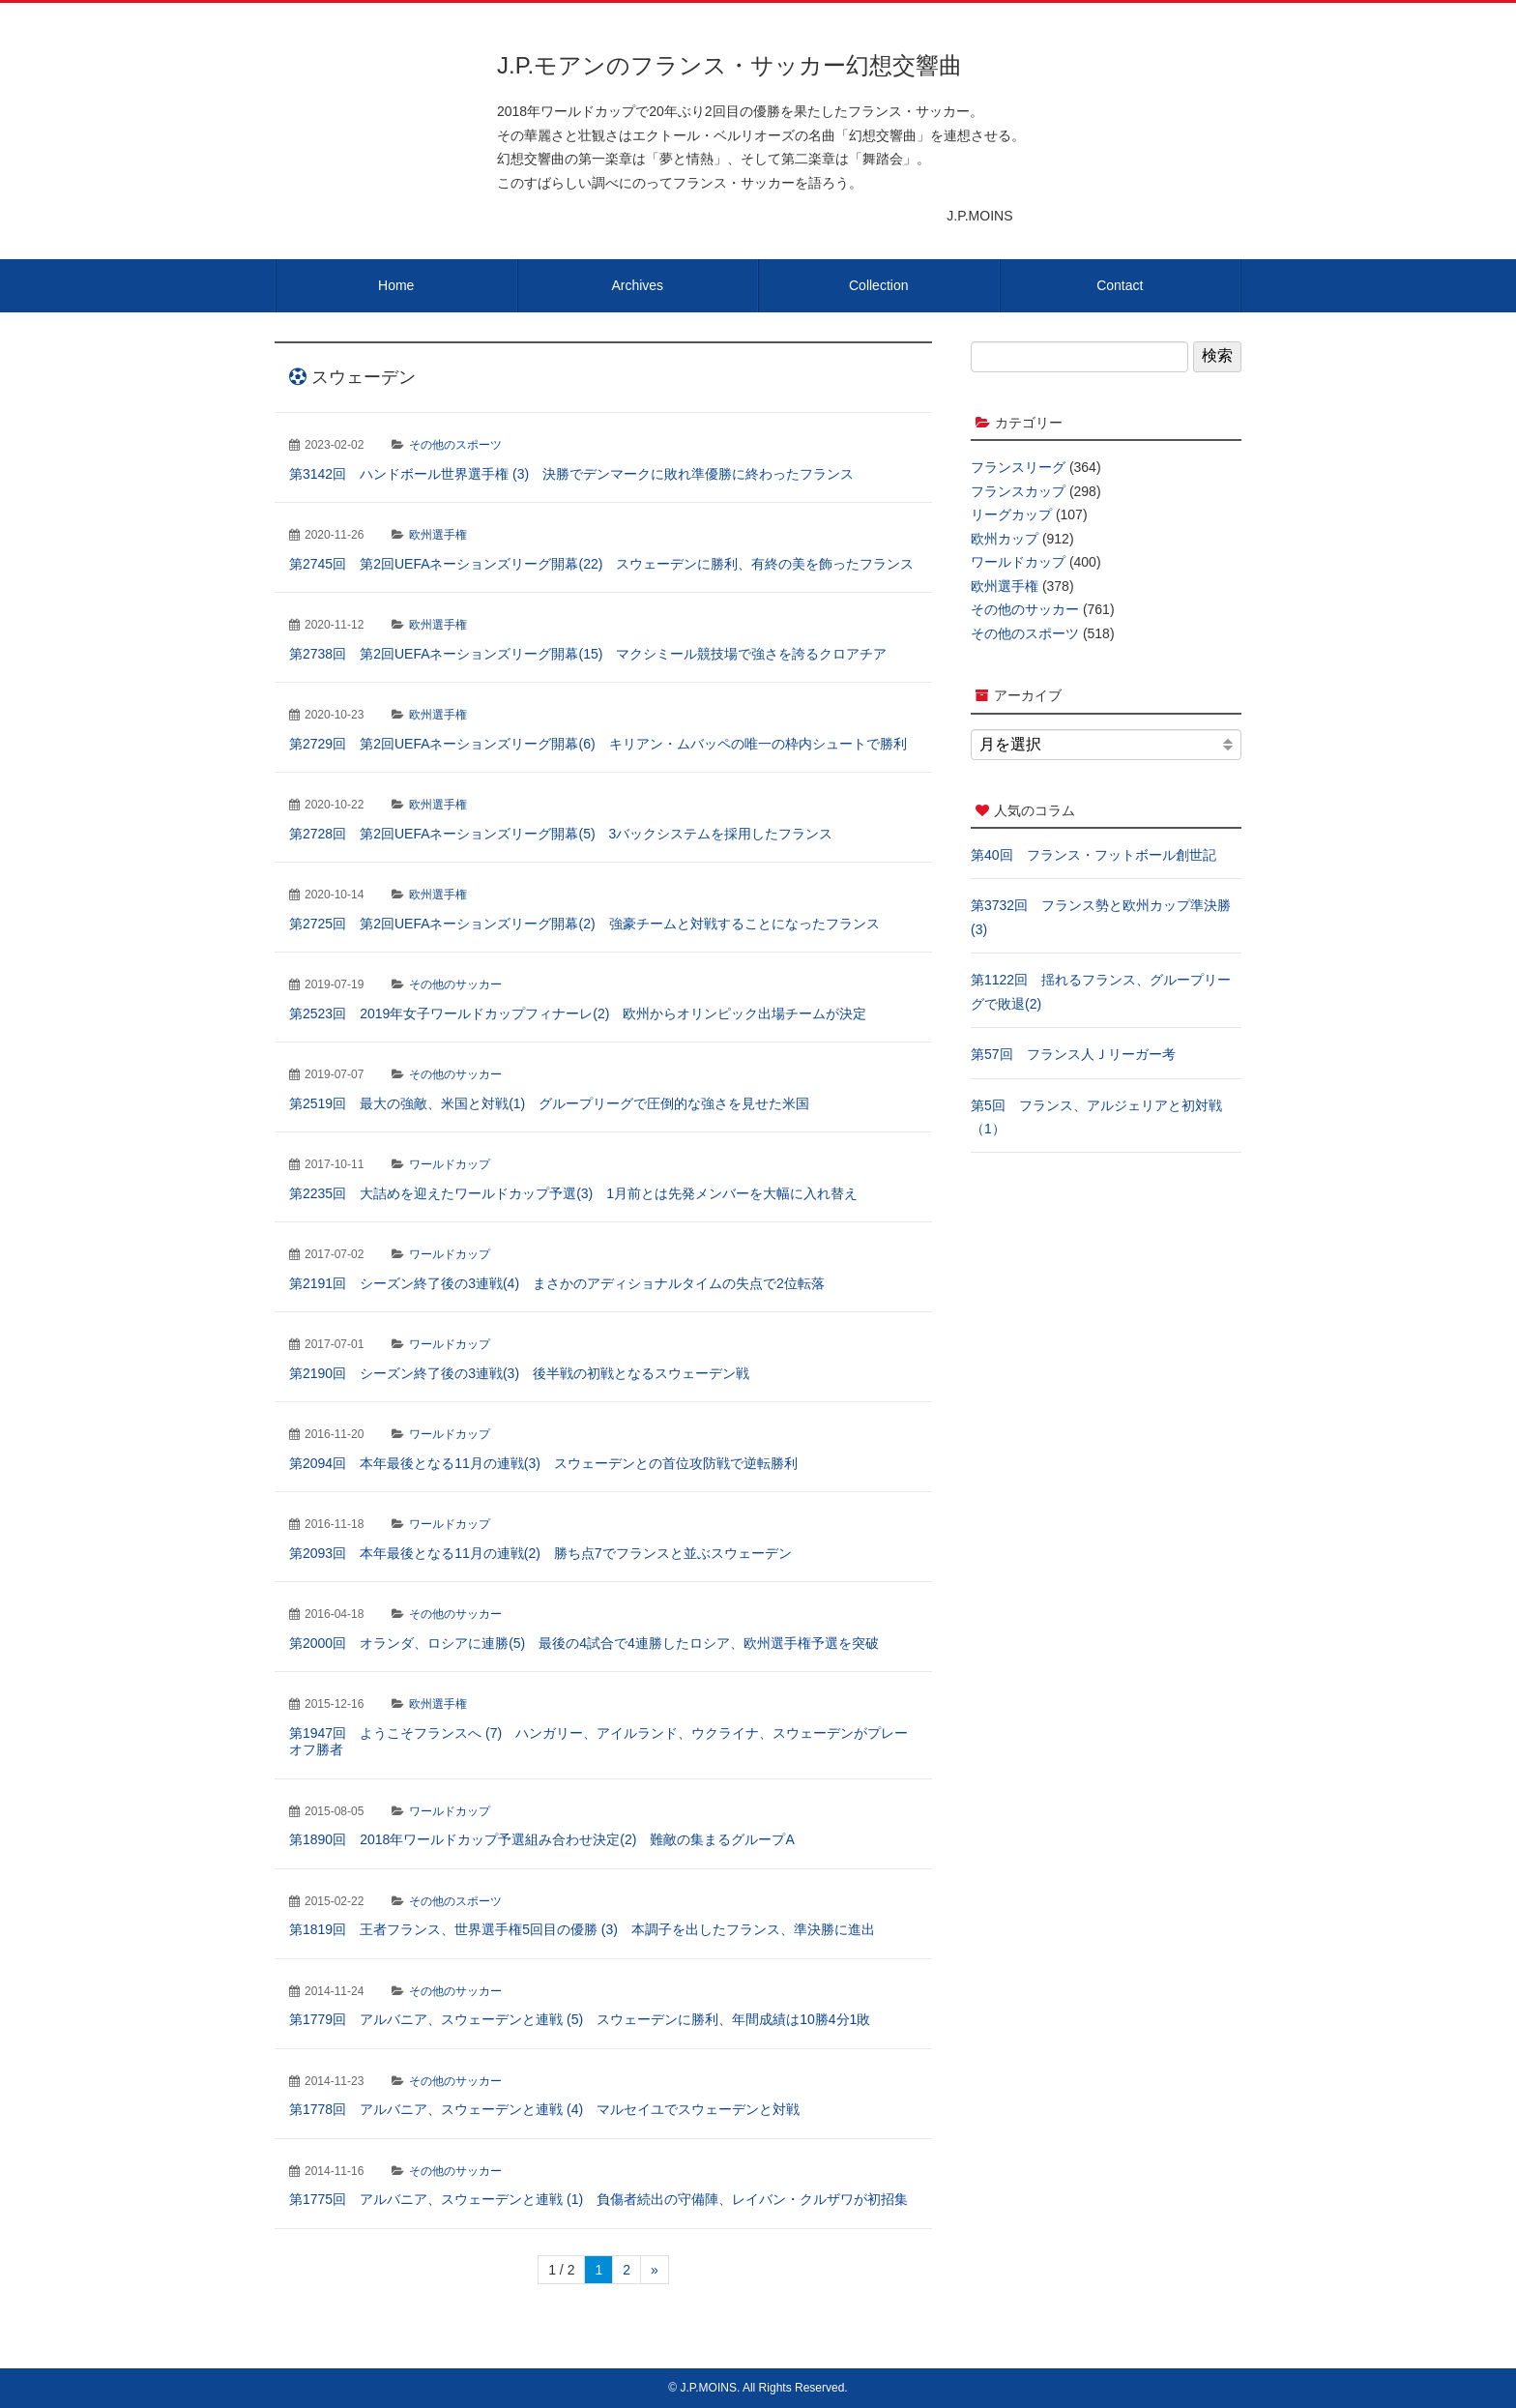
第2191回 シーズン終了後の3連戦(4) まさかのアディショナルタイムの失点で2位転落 (557, 1283)
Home (396, 285)
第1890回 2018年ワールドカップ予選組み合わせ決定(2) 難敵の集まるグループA (542, 1839)
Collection (878, 285)
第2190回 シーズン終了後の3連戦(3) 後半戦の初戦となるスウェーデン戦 (519, 1373)
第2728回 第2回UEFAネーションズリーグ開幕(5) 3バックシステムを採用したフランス (560, 833)
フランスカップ (1018, 491)
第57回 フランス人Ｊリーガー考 (1073, 1054)
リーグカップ (1011, 514)
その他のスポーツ (455, 445)
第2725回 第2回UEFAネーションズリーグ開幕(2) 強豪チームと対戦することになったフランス (584, 923)
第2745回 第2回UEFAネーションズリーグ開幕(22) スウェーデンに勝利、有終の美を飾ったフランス (601, 564)
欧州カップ (1004, 538)
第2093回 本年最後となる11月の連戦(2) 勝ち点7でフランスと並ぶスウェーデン (540, 1553)
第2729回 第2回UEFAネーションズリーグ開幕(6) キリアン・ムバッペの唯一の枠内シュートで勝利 (598, 743)
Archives (637, 285)
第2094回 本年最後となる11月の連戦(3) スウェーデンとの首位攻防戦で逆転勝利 (543, 1463)
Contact (1119, 285)
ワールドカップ (449, 1164)
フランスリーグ (1018, 467)
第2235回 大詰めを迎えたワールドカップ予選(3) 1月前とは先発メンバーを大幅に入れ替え (573, 1193)
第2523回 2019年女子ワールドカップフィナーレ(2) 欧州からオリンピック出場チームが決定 (577, 1013)
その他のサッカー (455, 984)
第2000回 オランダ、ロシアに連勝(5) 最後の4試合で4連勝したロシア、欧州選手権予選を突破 (584, 1643)
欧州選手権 (438, 535)
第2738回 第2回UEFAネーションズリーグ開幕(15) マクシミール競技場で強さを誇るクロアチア (588, 653)
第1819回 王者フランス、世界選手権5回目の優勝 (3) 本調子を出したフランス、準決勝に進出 (582, 1929)
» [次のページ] (654, 2269)
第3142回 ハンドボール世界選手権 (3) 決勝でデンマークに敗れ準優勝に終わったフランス (571, 474)
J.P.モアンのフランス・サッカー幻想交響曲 (729, 65)
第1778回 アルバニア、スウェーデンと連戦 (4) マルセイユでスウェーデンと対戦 (544, 2109)
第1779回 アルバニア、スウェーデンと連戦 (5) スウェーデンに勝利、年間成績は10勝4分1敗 (579, 2019)
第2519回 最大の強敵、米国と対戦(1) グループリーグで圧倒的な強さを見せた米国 (549, 1103)
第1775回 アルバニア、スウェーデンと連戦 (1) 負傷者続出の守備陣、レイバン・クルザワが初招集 (598, 2199)
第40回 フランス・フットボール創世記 (1093, 855)
